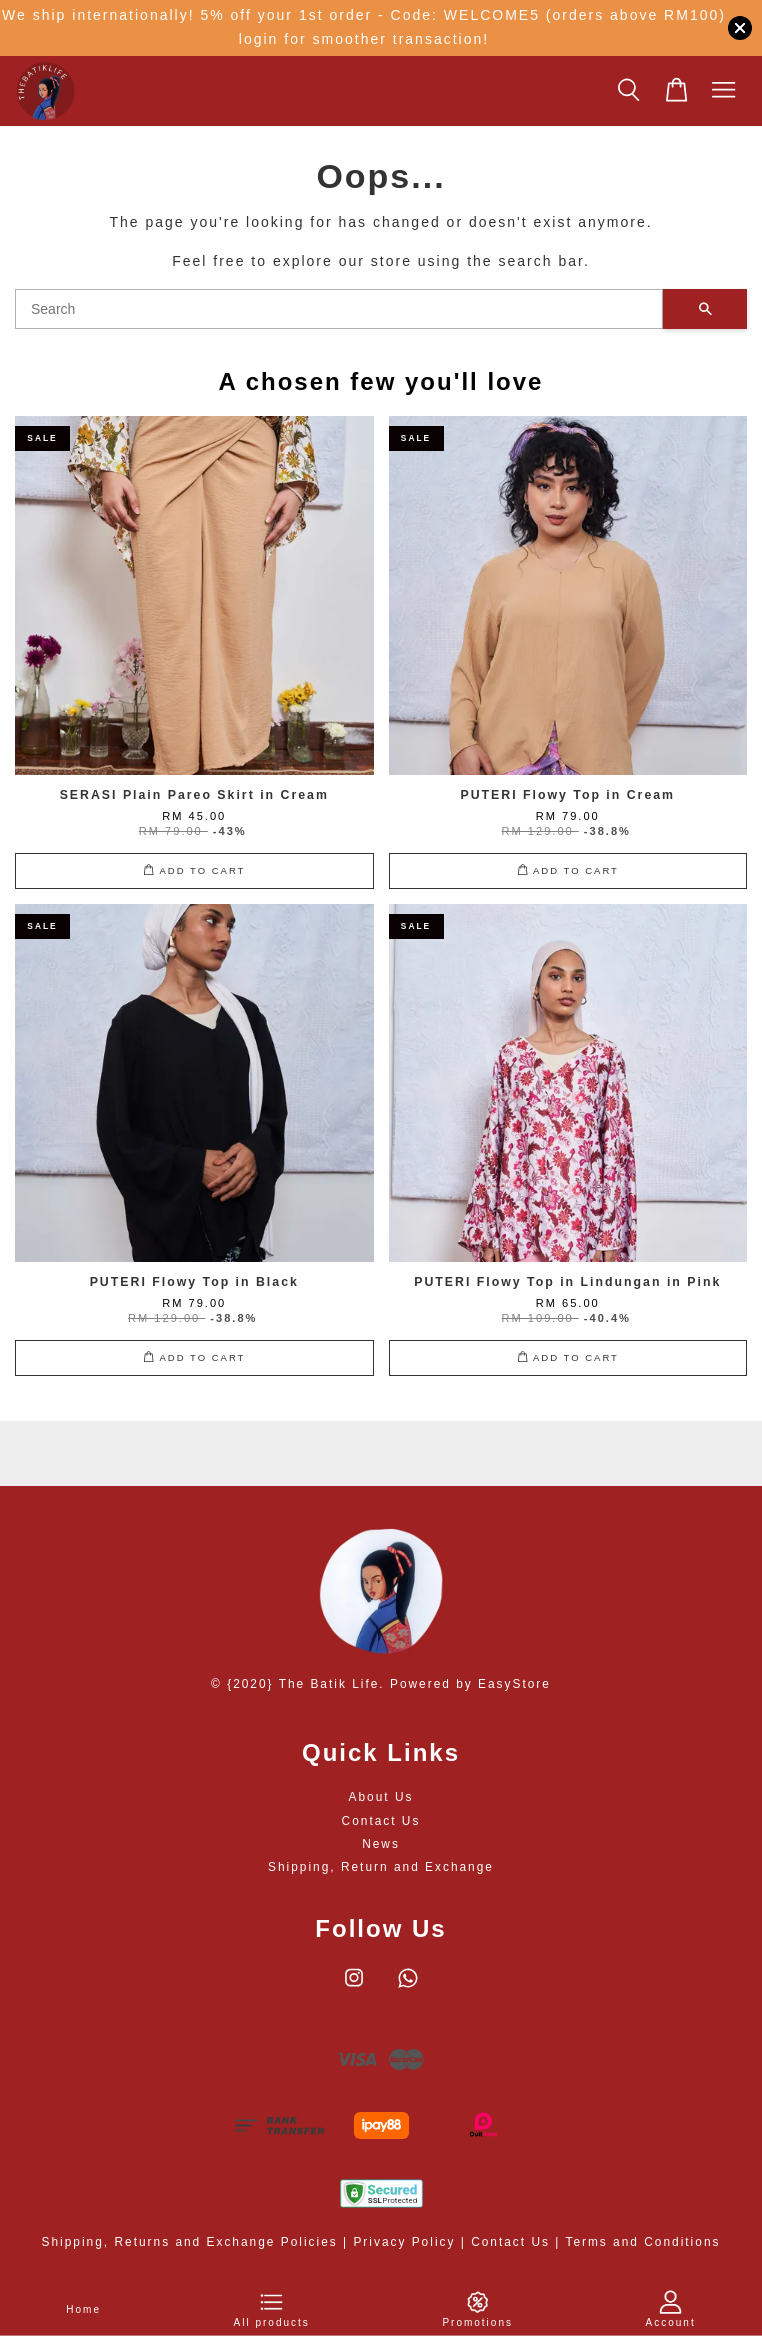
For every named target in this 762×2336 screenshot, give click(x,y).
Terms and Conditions (642, 2242)
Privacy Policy (404, 2242)
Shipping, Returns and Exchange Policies (190, 2242)
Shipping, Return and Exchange (381, 1867)
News (381, 1844)
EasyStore (514, 1684)
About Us (381, 1797)
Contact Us (381, 1821)
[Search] (339, 309)
